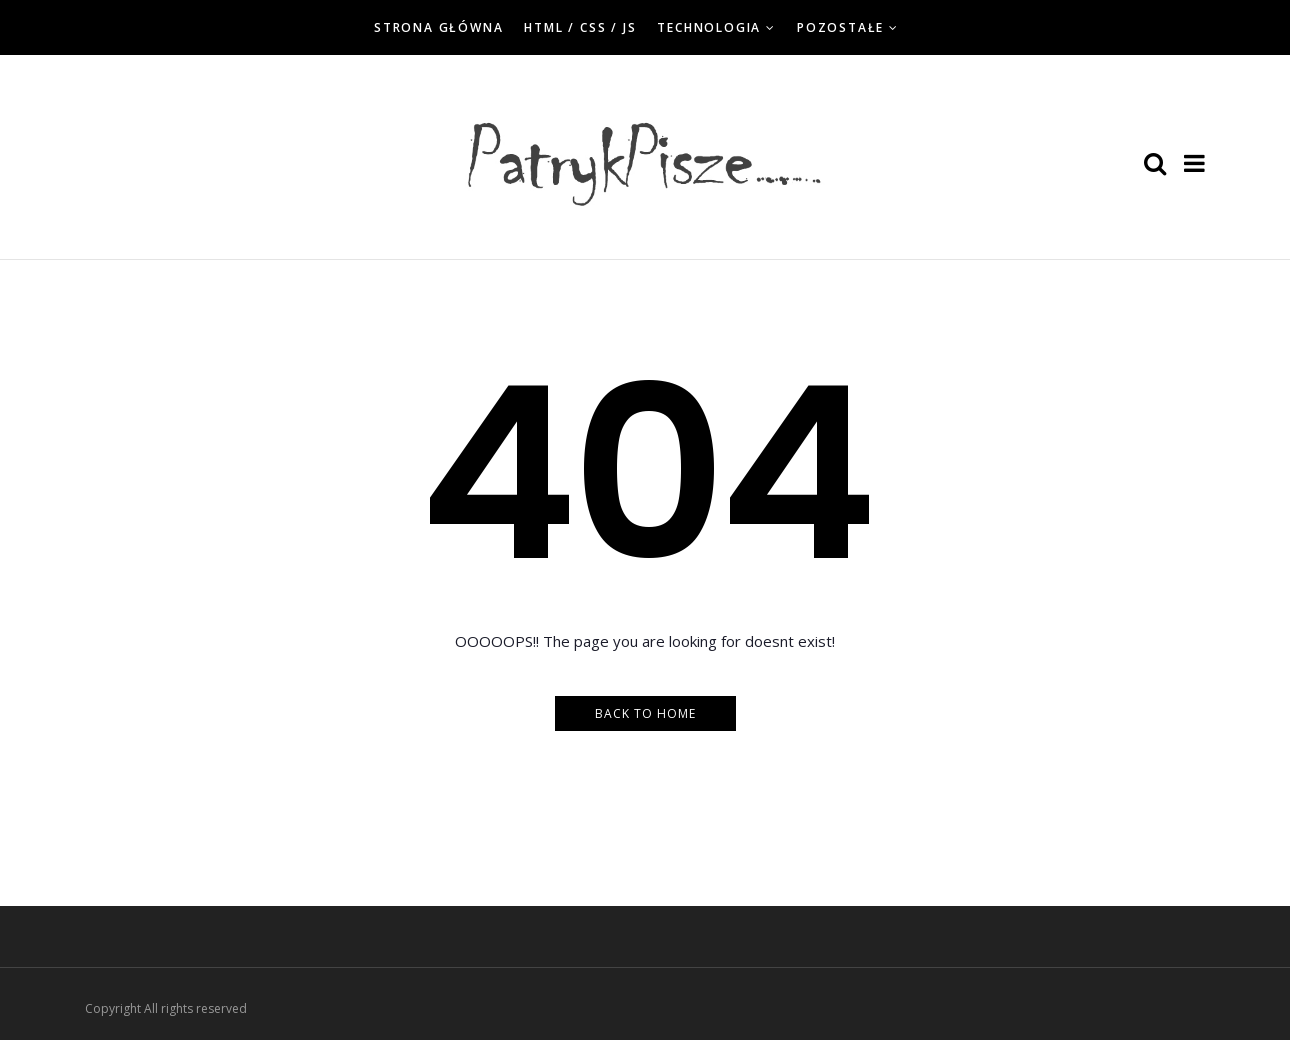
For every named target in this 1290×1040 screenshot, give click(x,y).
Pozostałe (840, 27)
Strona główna (438, 27)
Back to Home (645, 713)
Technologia (709, 27)
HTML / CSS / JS (580, 27)
